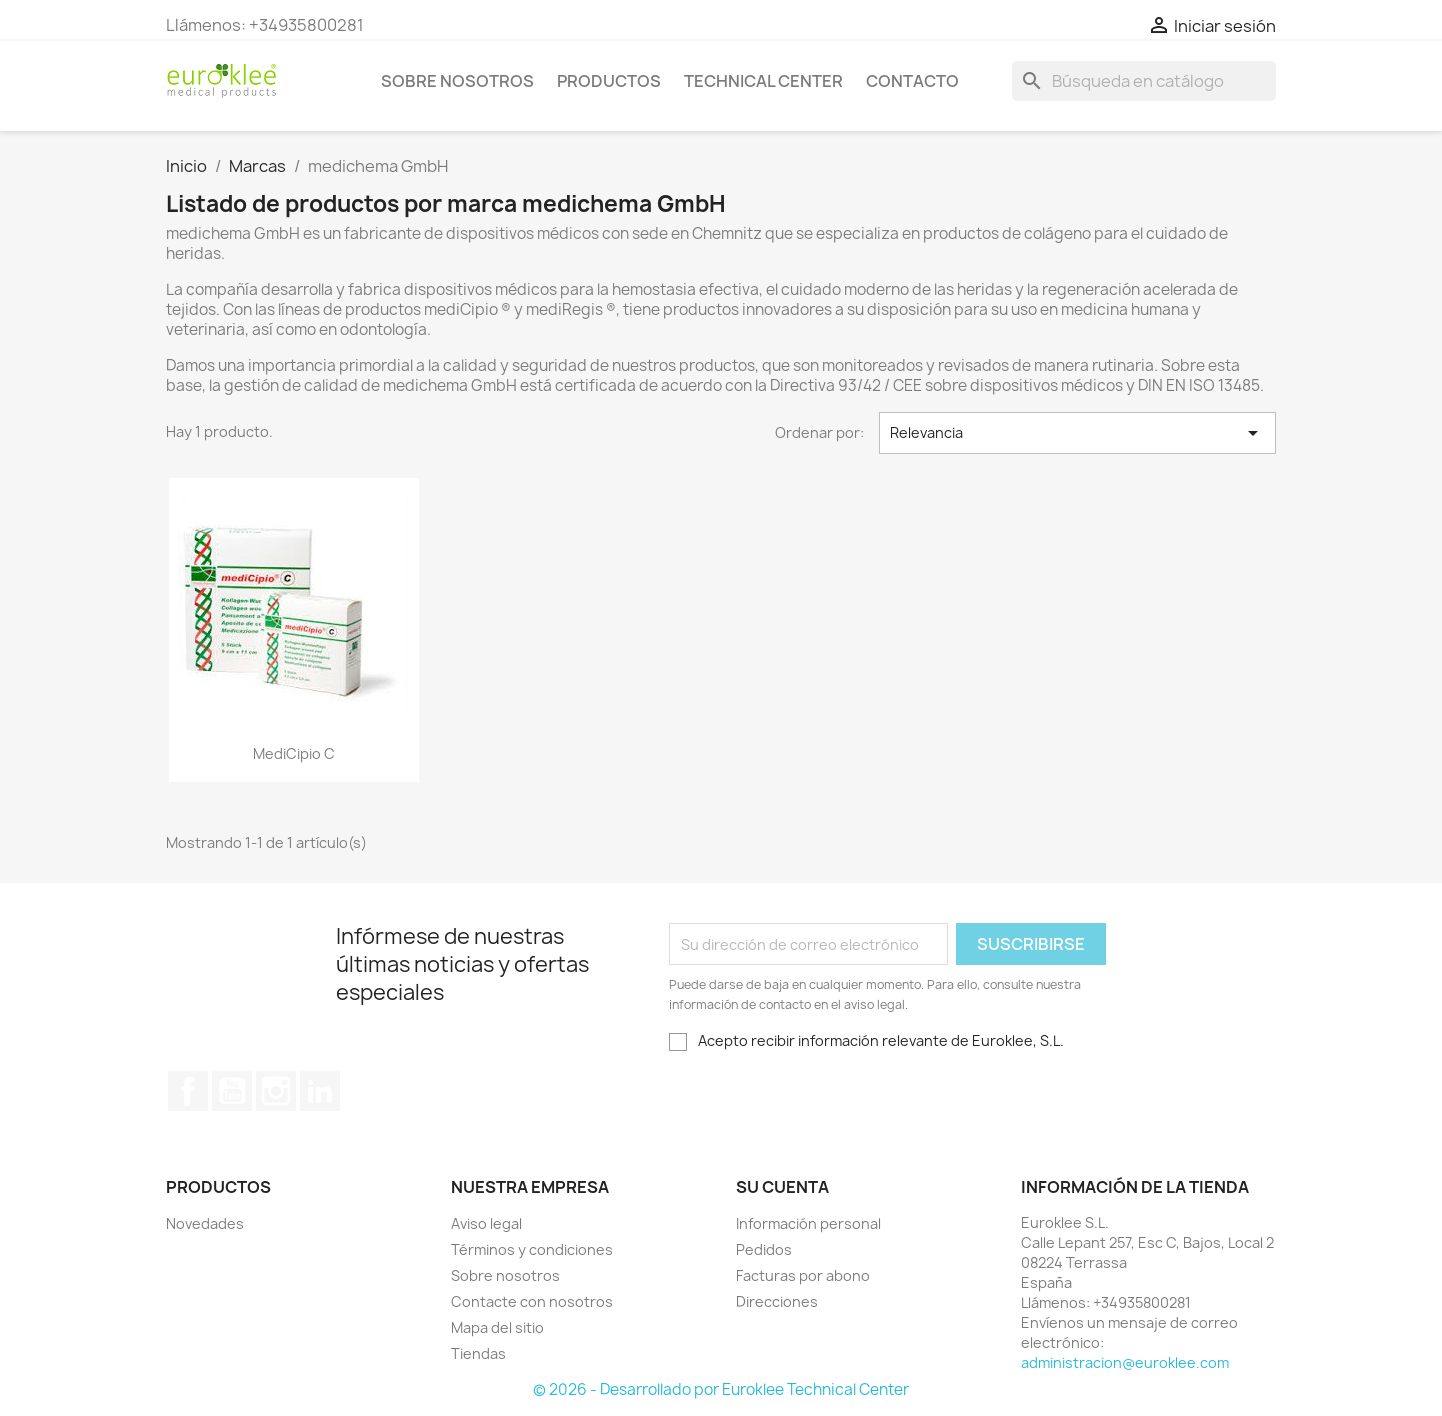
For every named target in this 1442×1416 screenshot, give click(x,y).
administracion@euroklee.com (1125, 1362)
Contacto (912, 81)
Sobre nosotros (457, 81)
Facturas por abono (803, 1275)
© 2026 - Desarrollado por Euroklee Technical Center (721, 1389)
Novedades (205, 1223)
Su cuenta (782, 1187)
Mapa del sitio (497, 1327)
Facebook (188, 1091)
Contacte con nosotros (532, 1301)
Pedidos (764, 1249)
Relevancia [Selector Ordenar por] (1078, 433)
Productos (609, 81)
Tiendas (478, 1353)
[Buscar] (1144, 81)
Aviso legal (486, 1223)
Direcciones (777, 1301)
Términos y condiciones (532, 1249)
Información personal (808, 1223)
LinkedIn (320, 1091)
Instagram (276, 1091)
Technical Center (763, 81)
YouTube (232, 1091)
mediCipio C (294, 753)
